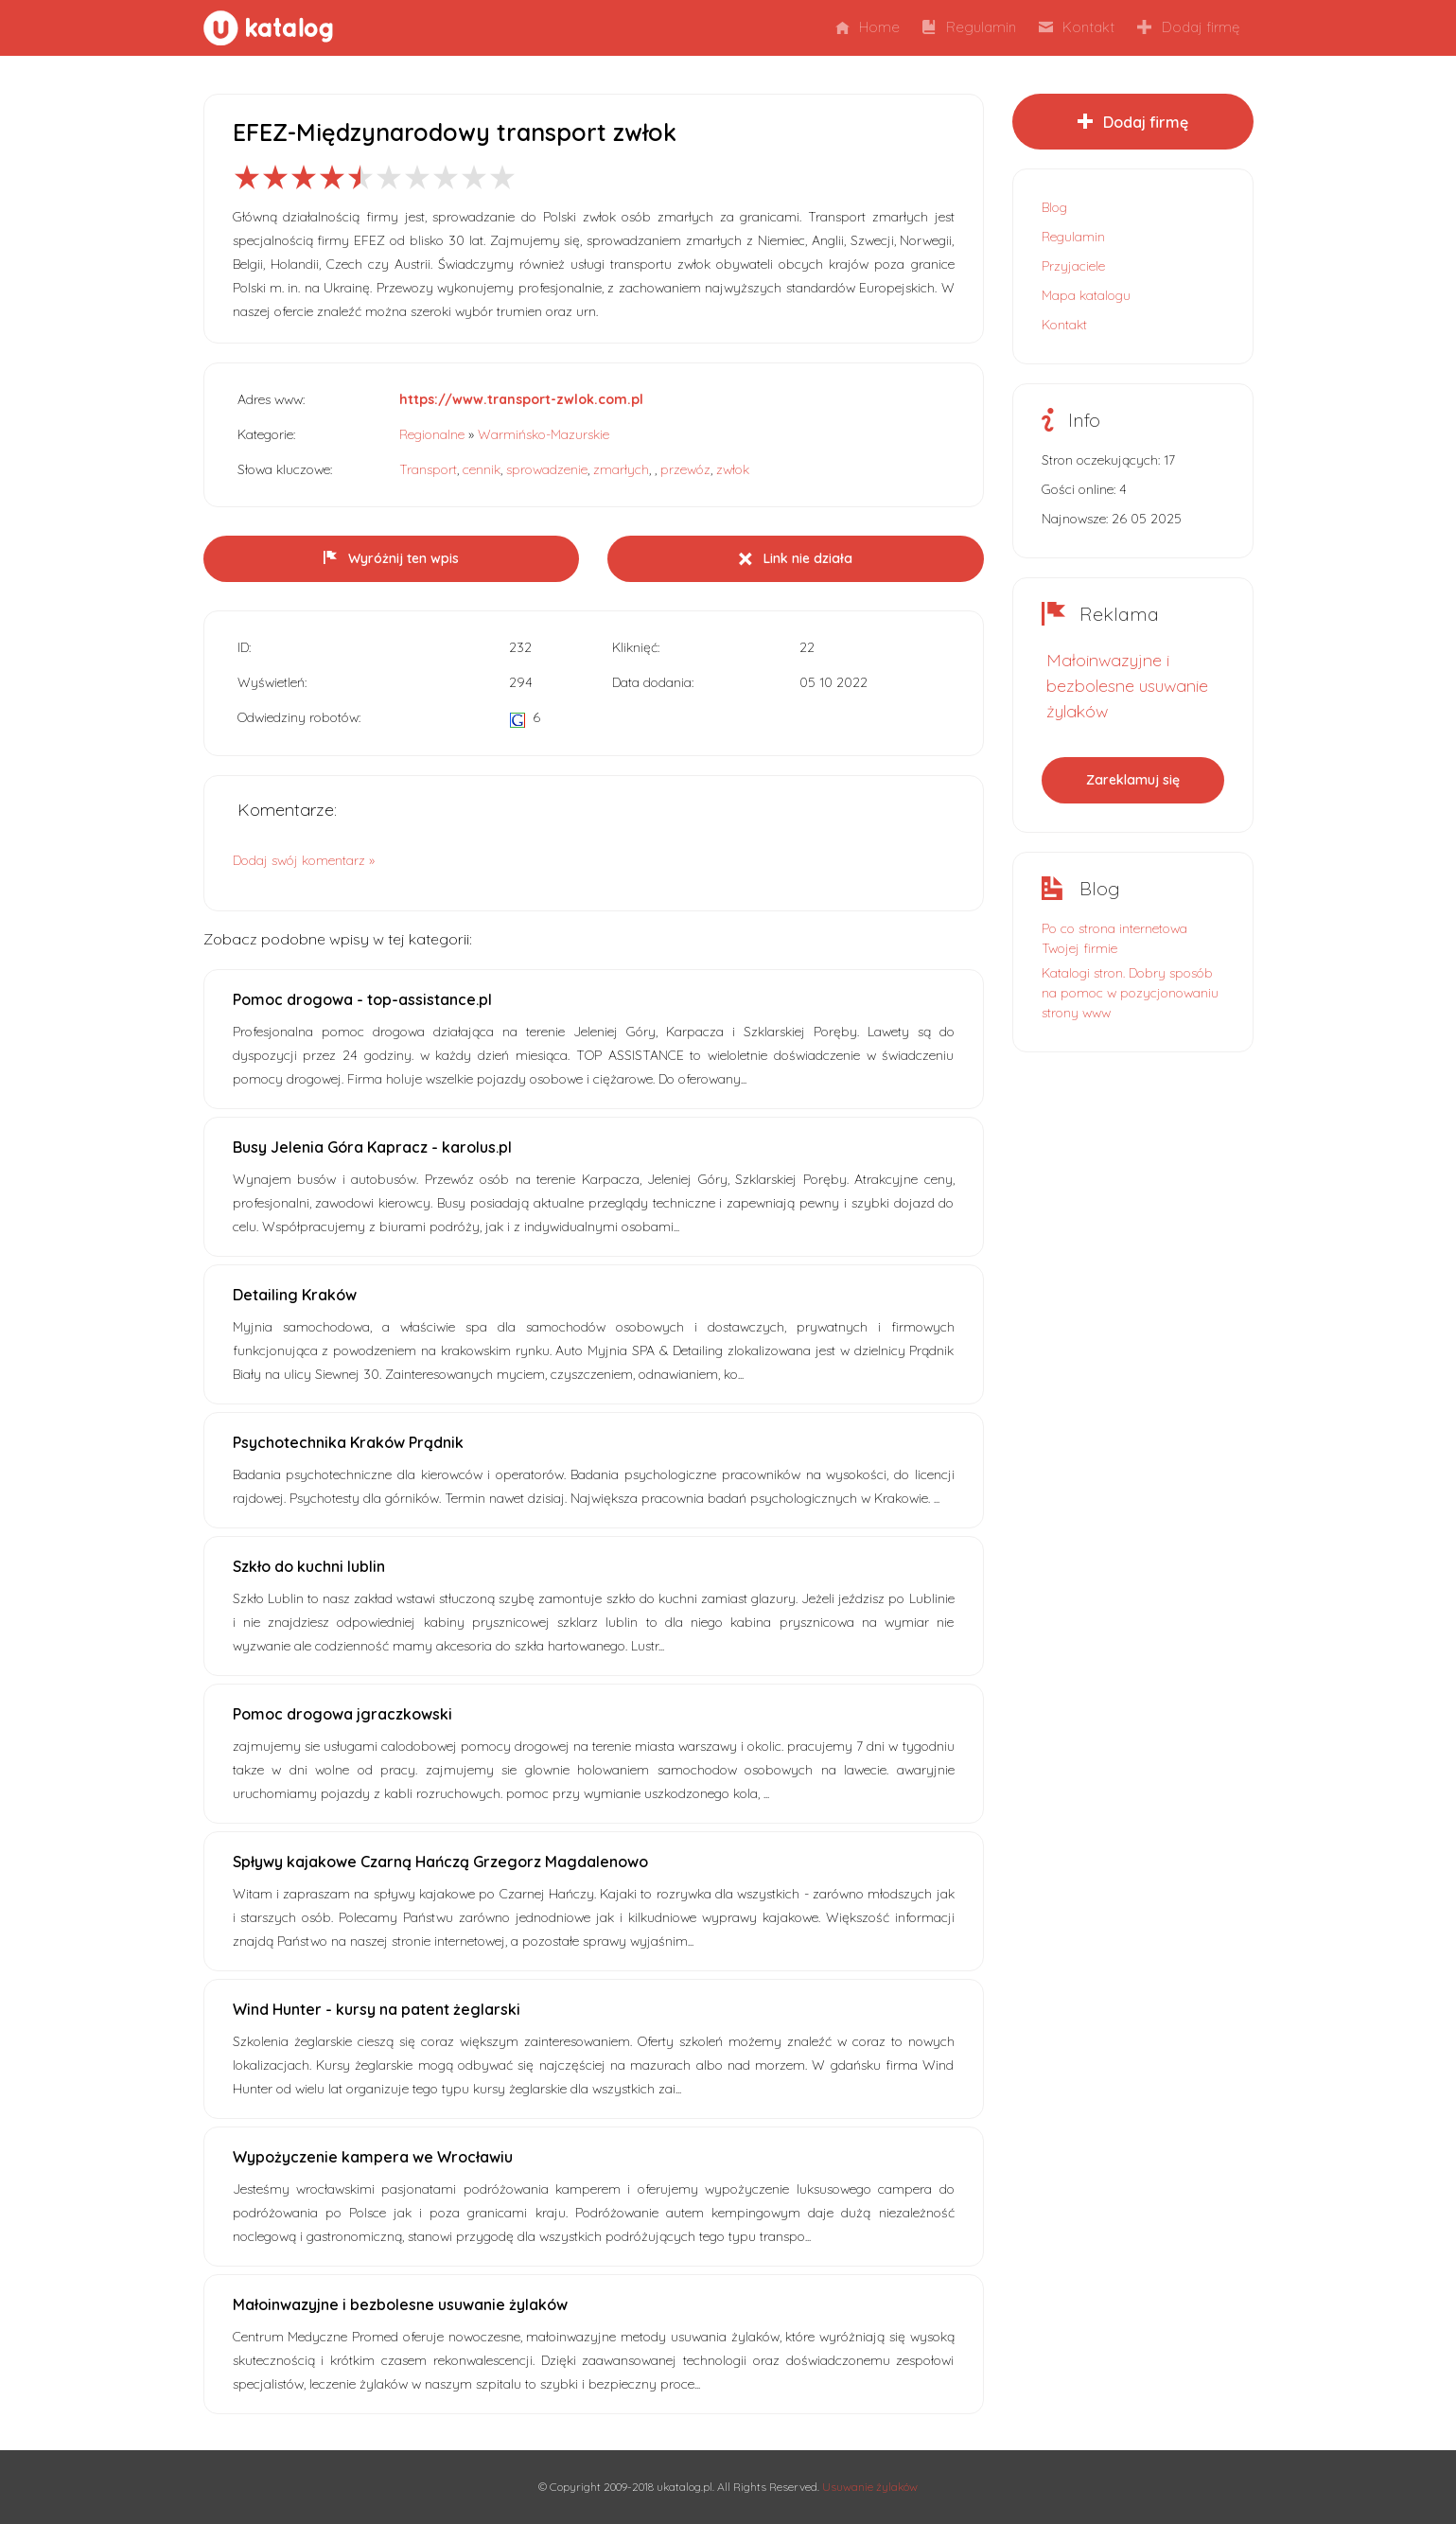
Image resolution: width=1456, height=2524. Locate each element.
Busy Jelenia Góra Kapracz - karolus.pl (372, 1147)
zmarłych (621, 469)
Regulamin (969, 27)
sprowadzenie (547, 469)
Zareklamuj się (1133, 779)
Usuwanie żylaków (870, 2487)
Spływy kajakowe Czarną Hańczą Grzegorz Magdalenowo (440, 1861)
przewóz (685, 469)
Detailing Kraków (295, 1294)
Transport (428, 469)
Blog (1054, 207)
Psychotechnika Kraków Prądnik (348, 1442)
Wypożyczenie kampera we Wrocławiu (373, 2156)
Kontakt (1076, 27)
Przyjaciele (1073, 265)
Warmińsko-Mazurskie (543, 434)
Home (867, 27)
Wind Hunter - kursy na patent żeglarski (376, 2009)
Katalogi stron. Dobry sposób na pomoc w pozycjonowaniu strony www (1130, 992)
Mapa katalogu (1086, 295)
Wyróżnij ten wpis (391, 558)
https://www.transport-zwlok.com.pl (521, 399)
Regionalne (432, 434)
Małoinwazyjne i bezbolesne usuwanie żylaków (400, 2304)
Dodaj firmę (1188, 27)
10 (502, 177)
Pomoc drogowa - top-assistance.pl (362, 999)
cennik (481, 469)
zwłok (732, 469)
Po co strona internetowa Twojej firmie (1114, 938)
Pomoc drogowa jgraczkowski (342, 1713)
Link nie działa (795, 558)
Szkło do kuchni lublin (309, 1566)
